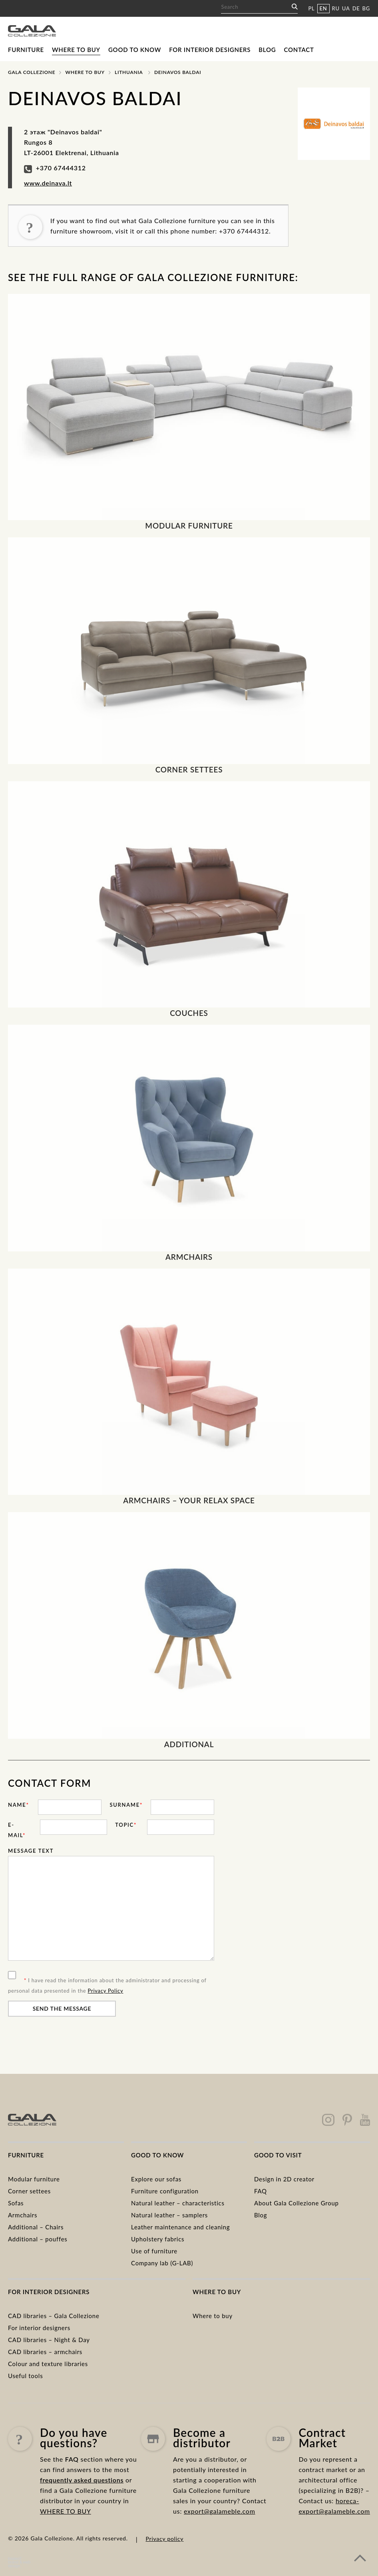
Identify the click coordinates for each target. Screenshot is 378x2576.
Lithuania (129, 72)
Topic (126, 1825)
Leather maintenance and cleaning (180, 2227)
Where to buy (76, 49)
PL (311, 8)
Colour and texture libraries (48, 2363)
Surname (126, 1805)
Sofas (16, 2203)
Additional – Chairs (36, 2227)
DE (356, 8)
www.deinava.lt (48, 183)
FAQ (260, 2191)
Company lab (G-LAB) (162, 2263)
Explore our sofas (156, 2179)
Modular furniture (34, 2179)
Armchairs (22, 2215)
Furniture (26, 49)
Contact (299, 49)
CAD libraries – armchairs (45, 2351)
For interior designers (210, 49)
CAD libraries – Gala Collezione (53, 2315)
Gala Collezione (31, 72)
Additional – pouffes (38, 2239)
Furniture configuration (165, 2191)
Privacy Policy (105, 1990)
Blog (267, 49)
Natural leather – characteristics (178, 2203)
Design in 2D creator (284, 2179)
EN (323, 8)
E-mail (17, 1830)
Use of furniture (154, 2251)
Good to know (134, 49)
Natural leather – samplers (169, 2215)
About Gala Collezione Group (296, 2203)
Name (18, 1805)
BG (366, 8)
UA (346, 8)
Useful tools (25, 2375)
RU (336, 8)
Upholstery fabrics (157, 2239)
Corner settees (29, 2191)
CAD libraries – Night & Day (49, 2339)
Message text (31, 1851)
